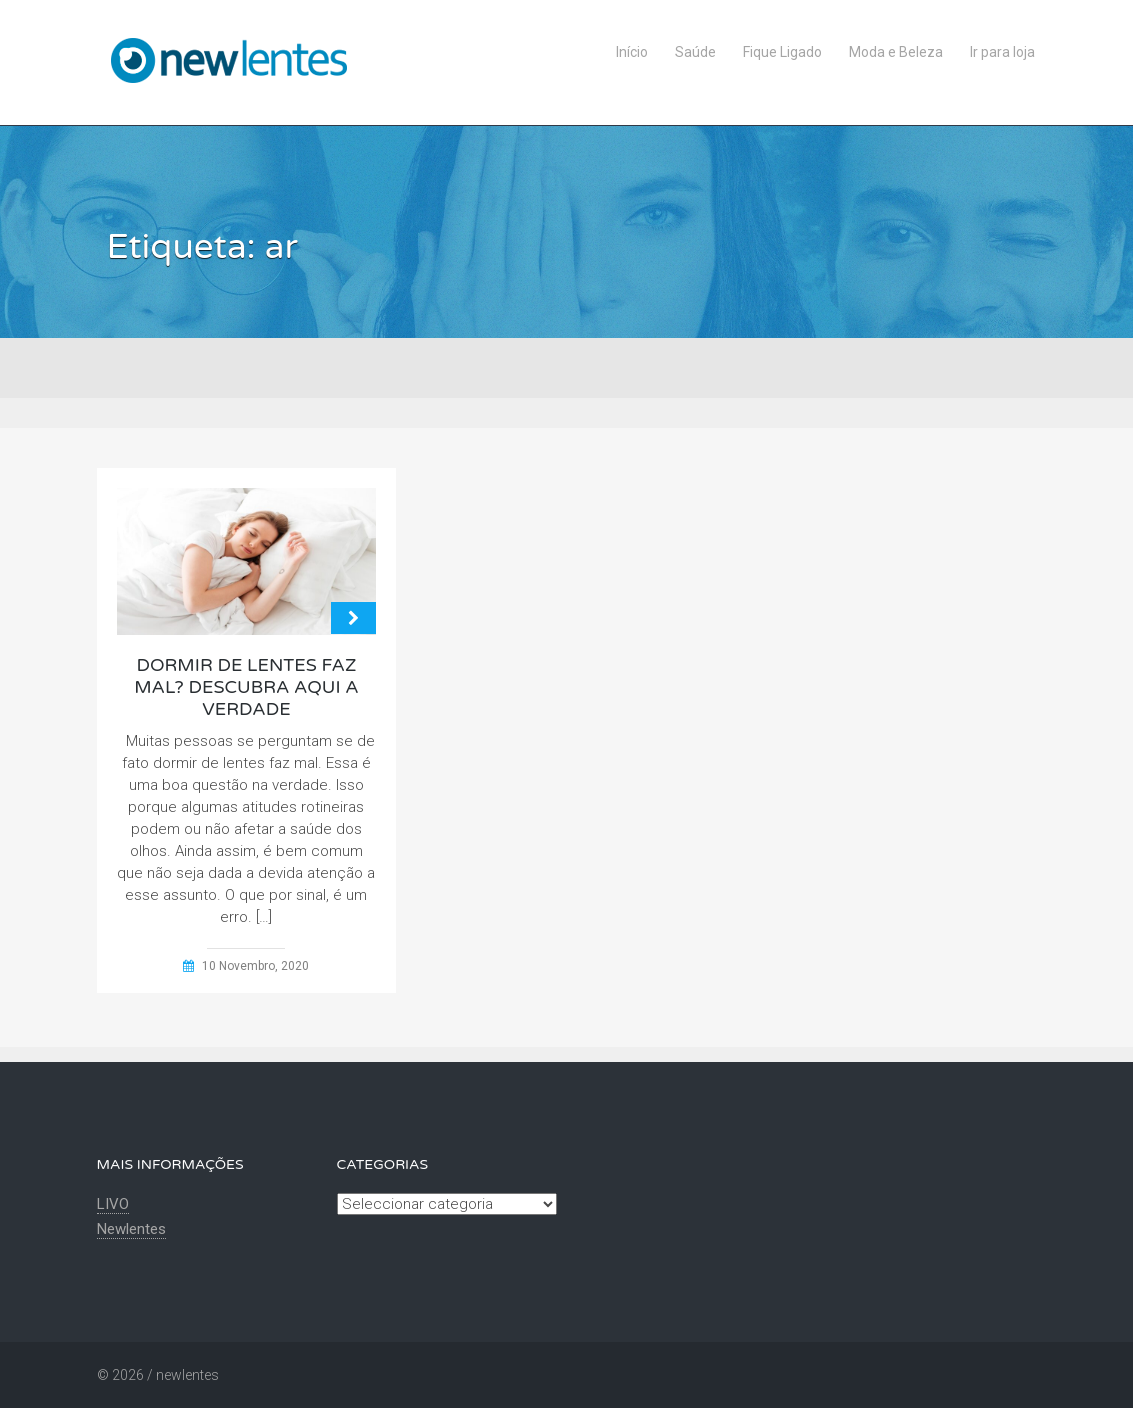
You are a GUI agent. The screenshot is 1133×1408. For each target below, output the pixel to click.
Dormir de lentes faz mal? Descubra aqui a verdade (246, 687)
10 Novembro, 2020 (255, 966)
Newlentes (131, 1229)
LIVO (113, 1204)
